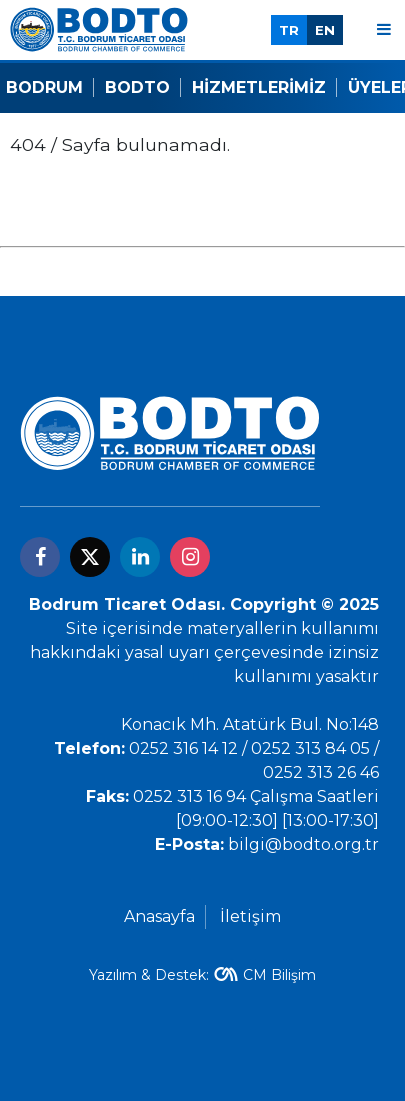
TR (289, 30)
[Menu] (384, 29)
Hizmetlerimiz (259, 87)
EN (325, 30)
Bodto (137, 87)
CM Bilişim (279, 975)
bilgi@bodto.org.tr (303, 844)
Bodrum (44, 87)
